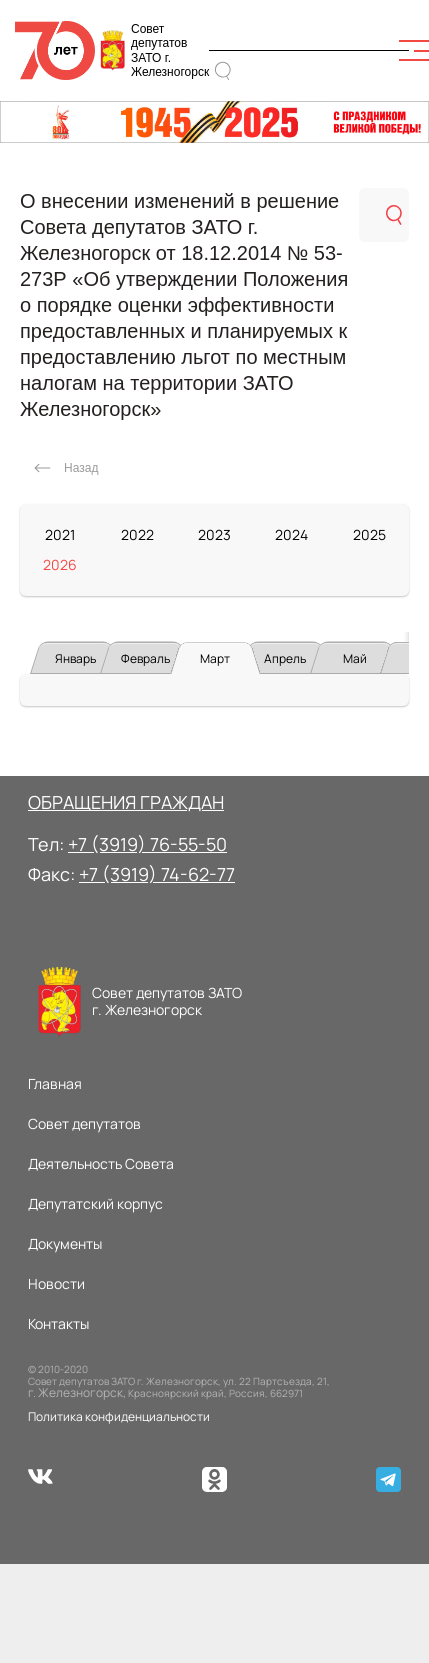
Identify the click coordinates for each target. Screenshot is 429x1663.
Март (215, 658)
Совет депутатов (84, 1123)
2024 (291, 534)
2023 (214, 534)
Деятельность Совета (101, 1163)
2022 (137, 534)
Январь (75, 658)
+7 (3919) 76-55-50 (147, 844)
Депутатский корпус (95, 1203)
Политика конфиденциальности (119, 1416)
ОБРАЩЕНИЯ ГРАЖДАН (126, 802)
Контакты (58, 1323)
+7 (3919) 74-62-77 (157, 874)
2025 (369, 534)
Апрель (285, 658)
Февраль (145, 658)
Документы (65, 1243)
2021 (60, 534)
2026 (60, 564)
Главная (55, 1083)
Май (355, 658)
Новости (56, 1283)
